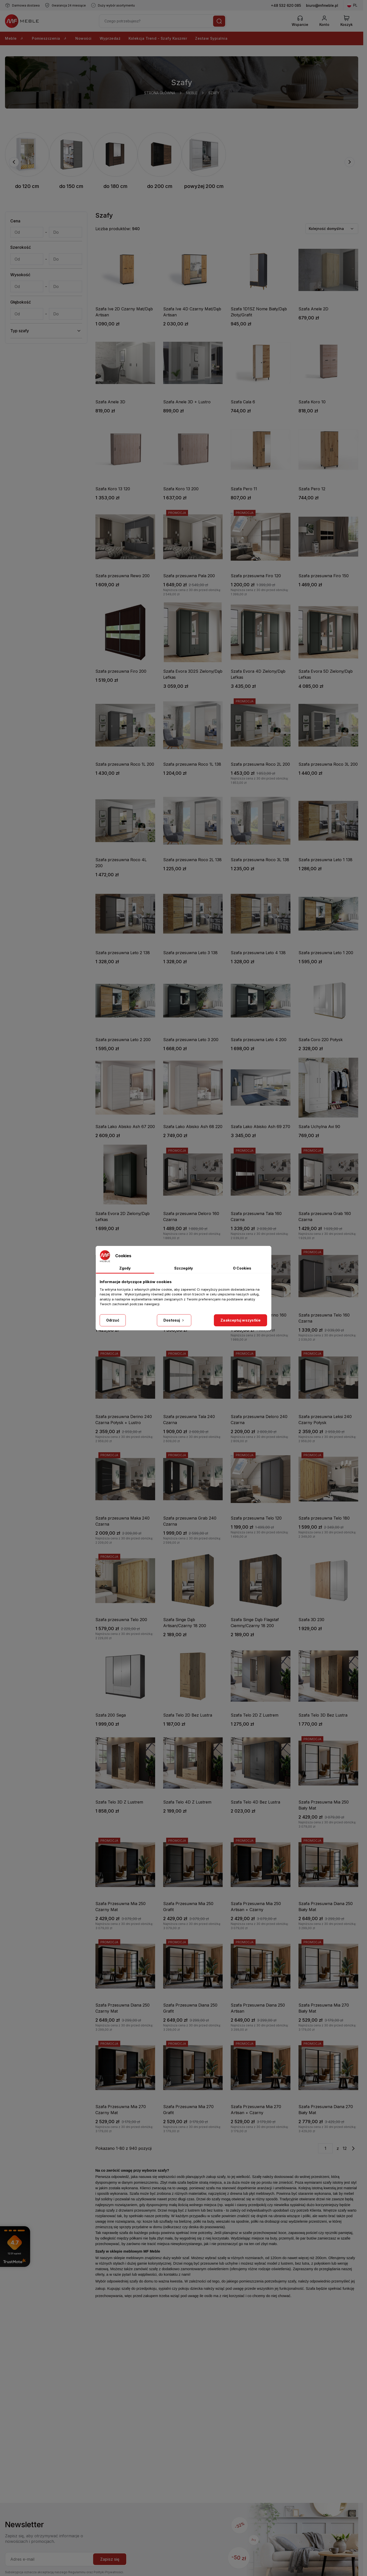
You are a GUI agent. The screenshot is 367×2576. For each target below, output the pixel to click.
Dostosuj (174, 1320)
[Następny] (349, 162)
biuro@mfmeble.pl (322, 5)
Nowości (83, 38)
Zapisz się (109, 2559)
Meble (14, 38)
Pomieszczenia (49, 38)
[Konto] (324, 21)
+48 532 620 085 (286, 5)
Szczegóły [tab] (183, 1268)
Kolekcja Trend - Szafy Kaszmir (158, 38)
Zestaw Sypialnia (211, 38)
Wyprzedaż (110, 38)
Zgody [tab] (125, 1268)
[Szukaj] (219, 21)
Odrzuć (112, 1320)
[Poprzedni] (14, 162)
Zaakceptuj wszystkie (240, 1320)
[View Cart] (346, 21)
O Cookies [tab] (242, 1268)
